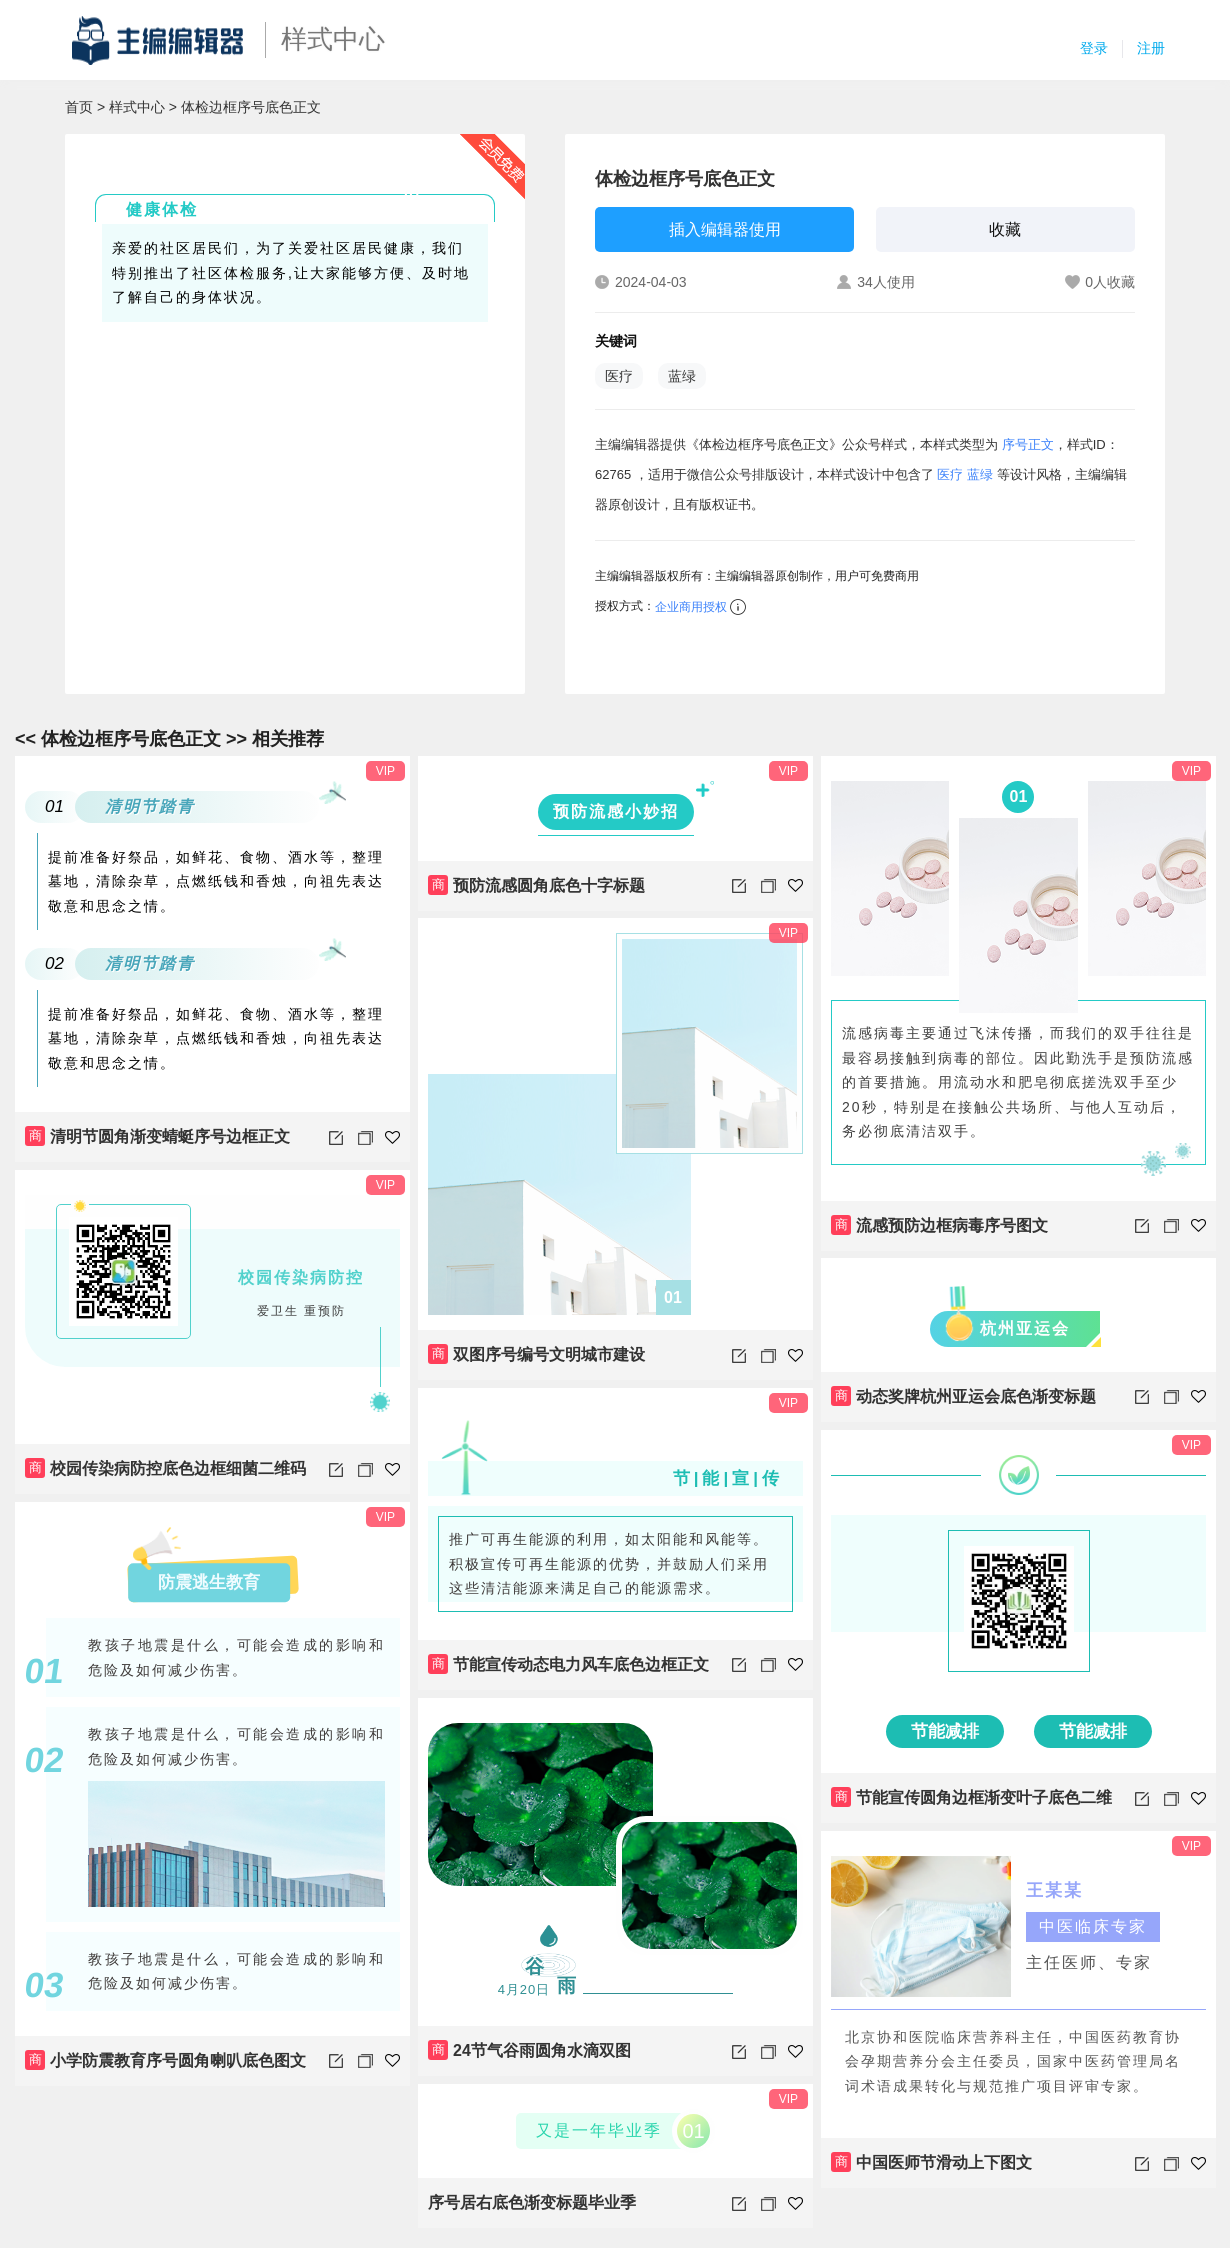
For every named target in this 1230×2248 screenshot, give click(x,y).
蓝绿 (682, 376)
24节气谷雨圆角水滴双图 (529, 2050)
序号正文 (1028, 444)
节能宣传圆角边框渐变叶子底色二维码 (971, 1805)
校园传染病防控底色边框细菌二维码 (165, 1468)
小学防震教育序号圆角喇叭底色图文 (165, 2060)
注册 (1151, 48)
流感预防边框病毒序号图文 (939, 1225)
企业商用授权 (691, 607)
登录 (1094, 48)
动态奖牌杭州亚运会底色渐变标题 (963, 1396)
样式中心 (137, 107)
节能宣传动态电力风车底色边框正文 (568, 1664)
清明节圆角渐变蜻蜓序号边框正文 (157, 1136)
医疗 (619, 376)
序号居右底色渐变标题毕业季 (532, 2202)
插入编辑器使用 (725, 229)
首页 (79, 107)
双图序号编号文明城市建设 (536, 1354)
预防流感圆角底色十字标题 (536, 885)
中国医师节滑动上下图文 (931, 2162)
